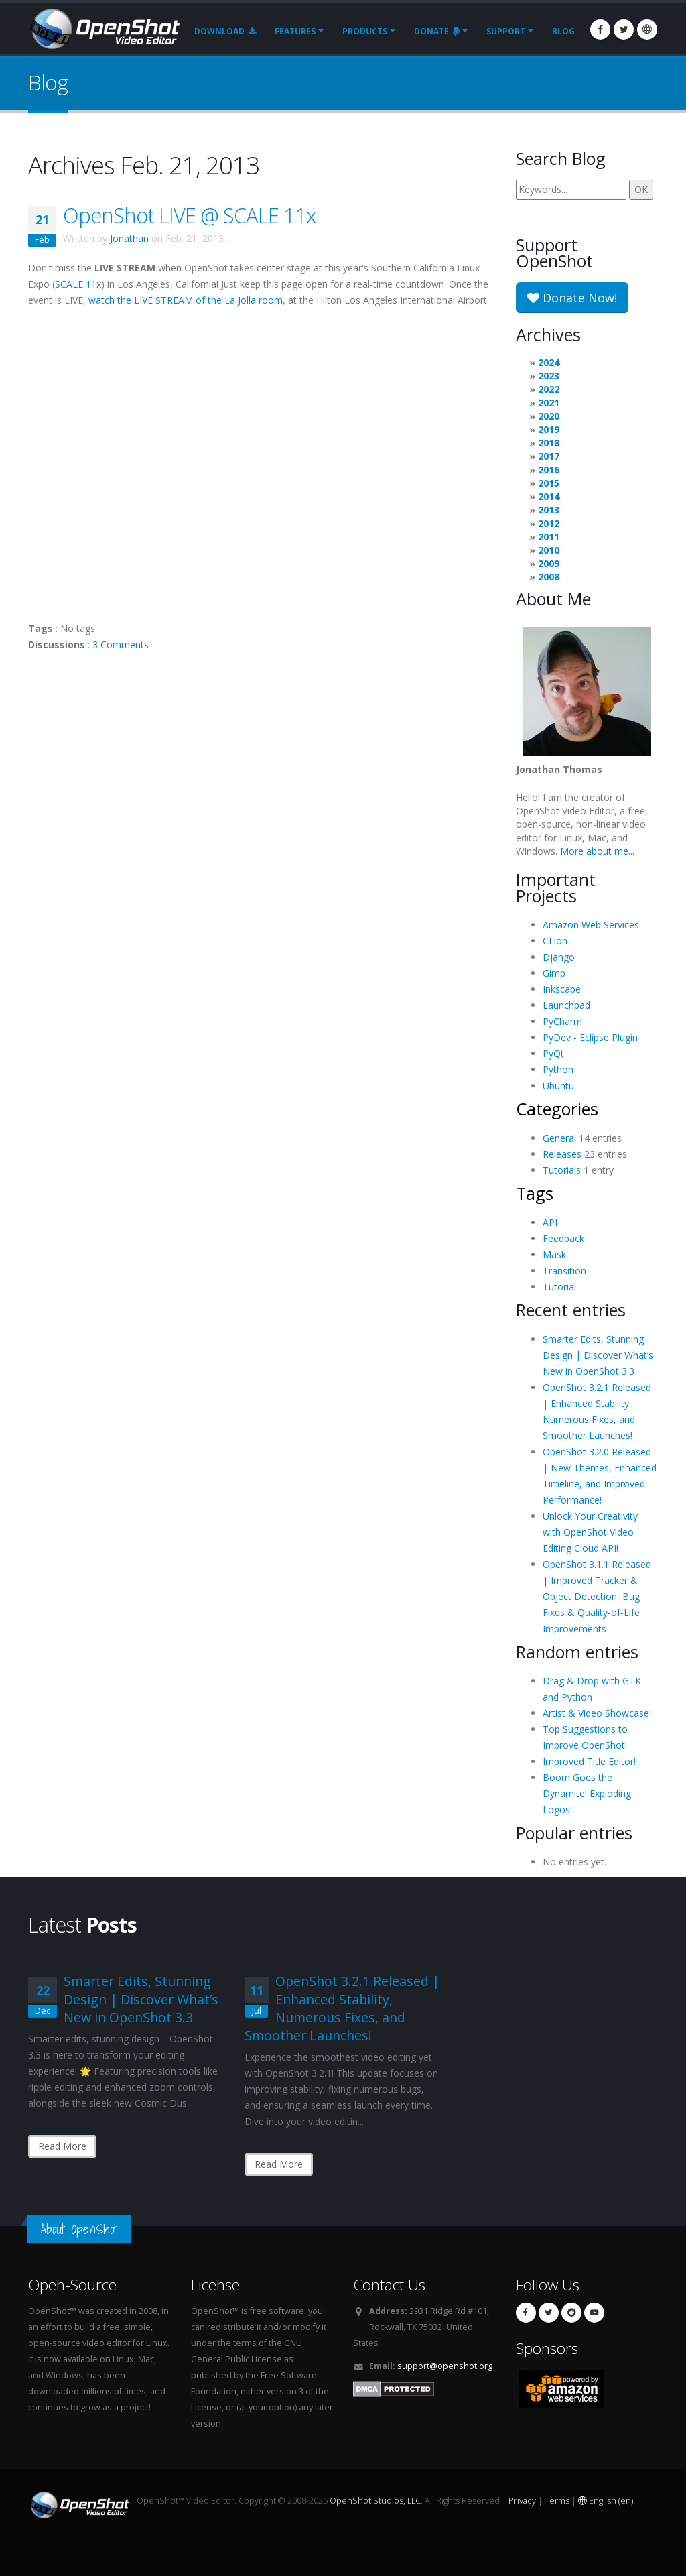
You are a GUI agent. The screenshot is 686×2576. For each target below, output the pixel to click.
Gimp (554, 973)
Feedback (563, 1238)
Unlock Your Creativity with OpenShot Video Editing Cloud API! (590, 1532)
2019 (548, 429)
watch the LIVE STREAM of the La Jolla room (185, 300)
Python (558, 1069)
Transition (564, 1270)
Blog (563, 31)
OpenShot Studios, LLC (375, 2500)
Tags (534, 1193)
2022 (548, 389)
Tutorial (559, 1286)
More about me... (597, 851)
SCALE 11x (78, 284)
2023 (548, 375)
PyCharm (562, 1021)
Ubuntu (558, 1085)
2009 (548, 563)
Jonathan (129, 238)
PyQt (553, 1053)
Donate (437, 31)
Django (559, 956)
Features (295, 31)
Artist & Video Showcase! (597, 1713)
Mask (554, 1254)
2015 (548, 483)
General (559, 1137)
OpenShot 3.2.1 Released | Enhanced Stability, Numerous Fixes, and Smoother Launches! (342, 2008)
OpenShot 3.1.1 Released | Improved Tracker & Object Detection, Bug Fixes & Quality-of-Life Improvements (597, 1596)
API (550, 1222)
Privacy (522, 2500)
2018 (548, 442)
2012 (548, 523)
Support (505, 31)
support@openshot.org (444, 2366)
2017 (548, 456)
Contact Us (389, 2284)
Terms (557, 2500)
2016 (548, 469)
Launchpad (566, 1005)
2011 (548, 536)
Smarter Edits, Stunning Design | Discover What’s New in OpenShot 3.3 (598, 1355)
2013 (548, 509)
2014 (548, 496)
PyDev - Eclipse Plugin (590, 1037)
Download (225, 31)
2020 (548, 416)
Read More (62, 2146)
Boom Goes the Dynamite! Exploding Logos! (587, 1793)
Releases (562, 1154)
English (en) (605, 2500)
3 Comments (120, 644)
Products (364, 31)
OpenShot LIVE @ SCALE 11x (189, 215)
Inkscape (562, 989)
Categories (557, 1108)
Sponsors (547, 2348)
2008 (548, 576)
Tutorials (562, 1170)
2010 (548, 550)
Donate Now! (572, 298)
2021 (548, 402)
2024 (548, 362)
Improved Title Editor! (589, 1761)
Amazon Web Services (591, 924)
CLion (555, 940)
